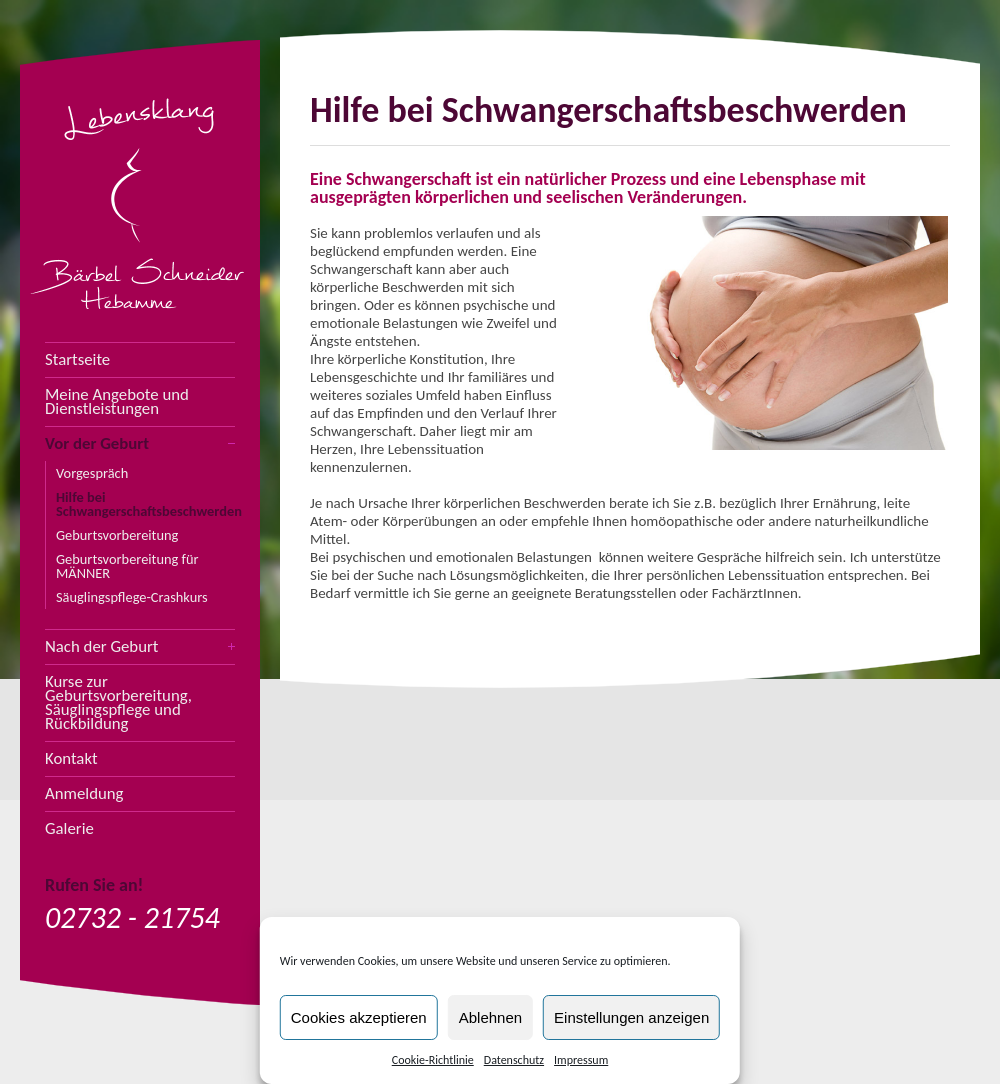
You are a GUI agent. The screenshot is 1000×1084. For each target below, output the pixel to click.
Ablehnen (490, 1017)
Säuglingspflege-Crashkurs (132, 597)
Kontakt (71, 759)
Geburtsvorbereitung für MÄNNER (127, 566)
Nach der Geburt (101, 647)
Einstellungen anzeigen (631, 1017)
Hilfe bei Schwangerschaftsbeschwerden (145, 504)
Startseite (77, 360)
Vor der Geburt (97, 444)
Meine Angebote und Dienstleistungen (117, 402)
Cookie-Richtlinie (433, 1060)
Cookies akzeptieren (359, 1017)
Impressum (581, 1060)
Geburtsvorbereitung (117, 535)
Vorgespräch (92, 473)
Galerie (69, 829)
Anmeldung (84, 794)
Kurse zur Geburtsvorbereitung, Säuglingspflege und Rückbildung (118, 703)
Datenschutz (514, 1060)
